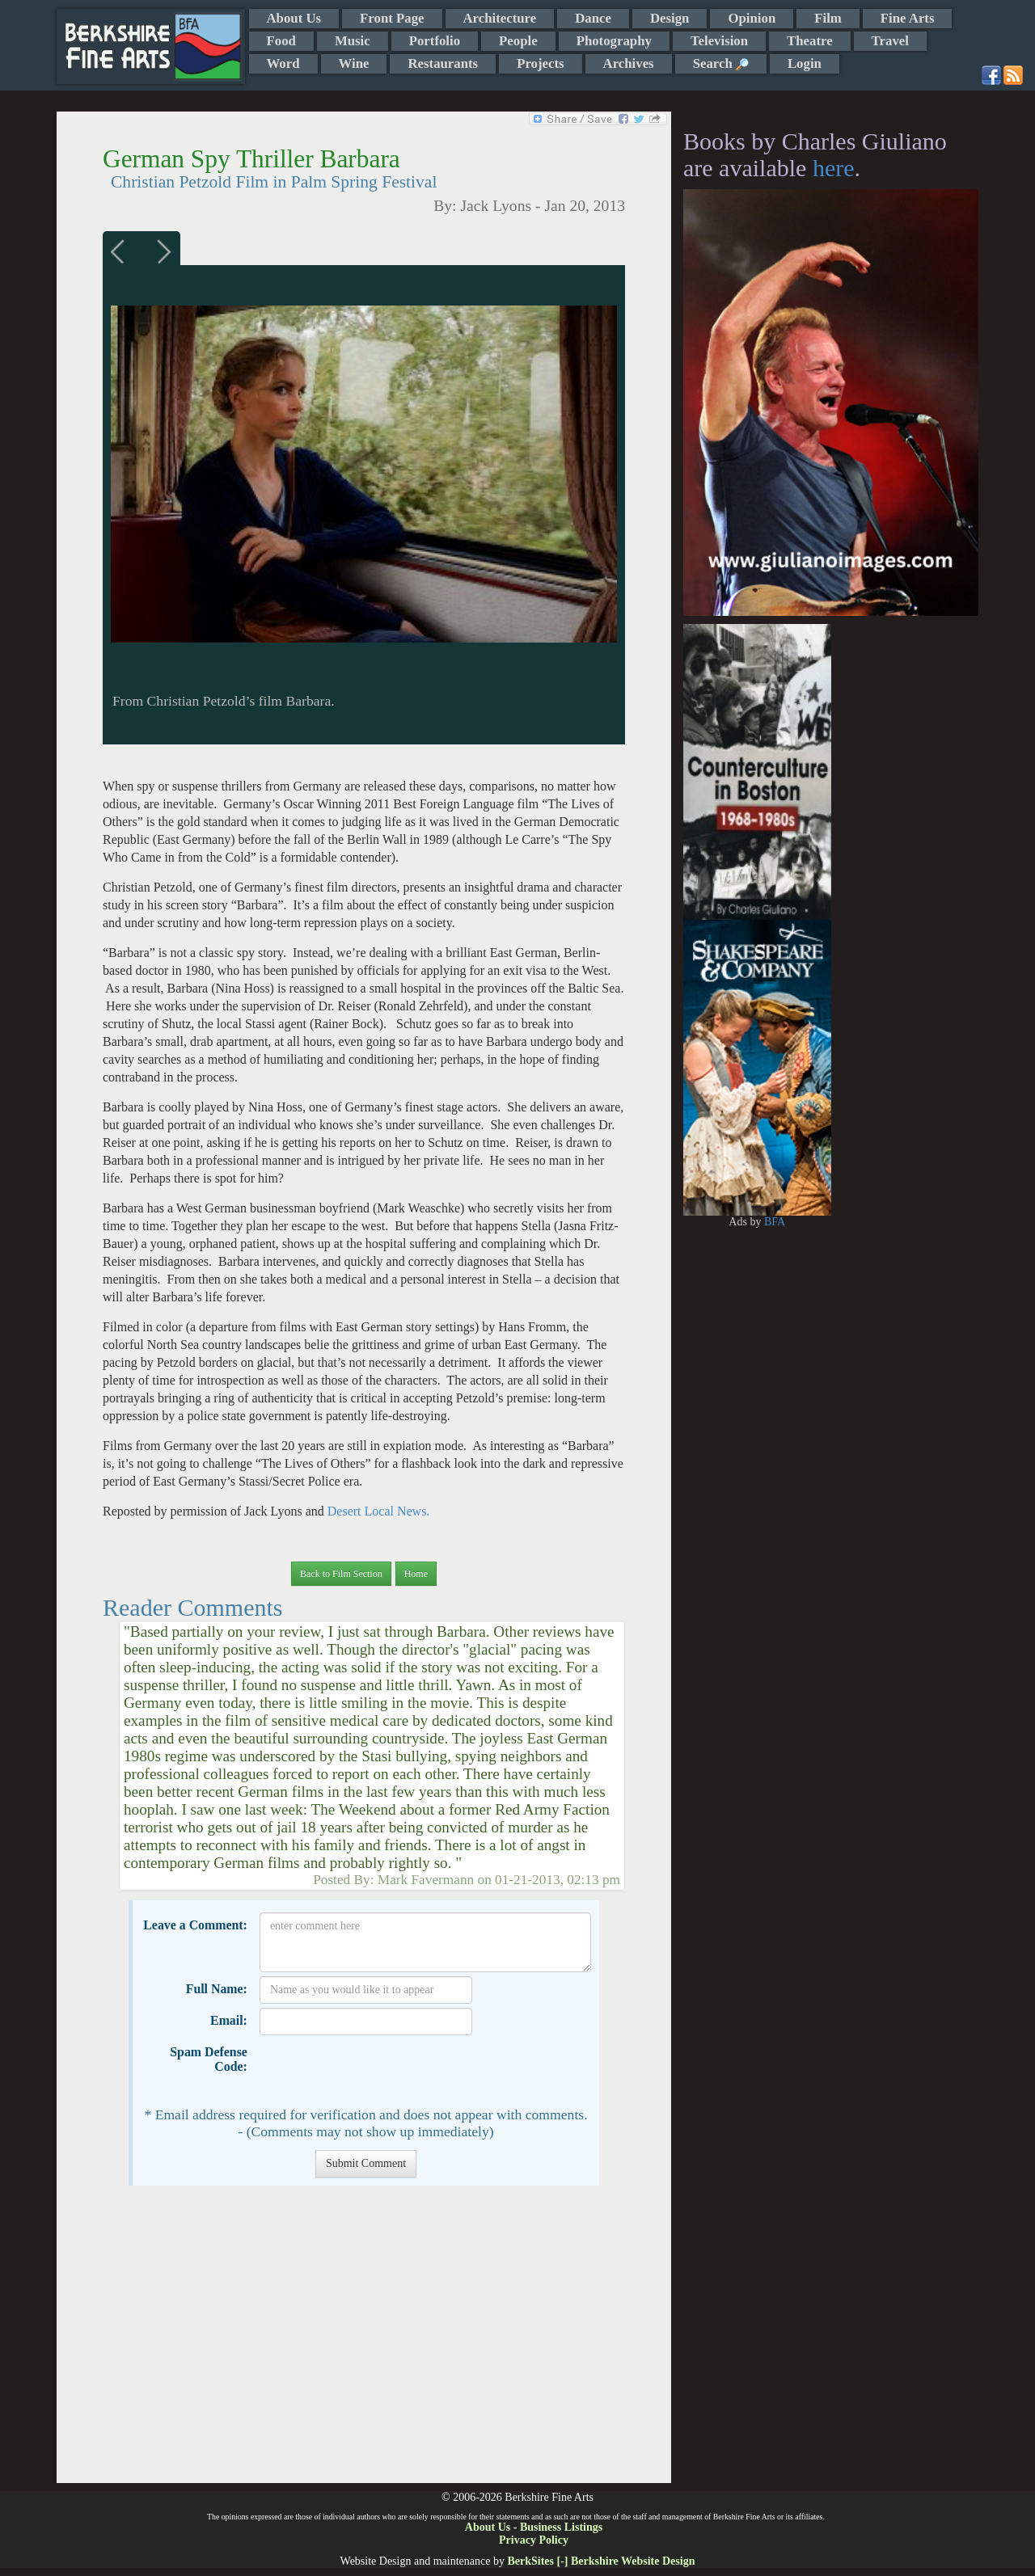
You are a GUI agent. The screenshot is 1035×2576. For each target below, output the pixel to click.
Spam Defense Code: (208, 2059)
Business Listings (561, 2527)
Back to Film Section (341, 1573)
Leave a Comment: (195, 1925)
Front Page (392, 18)
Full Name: (216, 1989)
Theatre (810, 40)
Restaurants (443, 63)
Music (352, 40)
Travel (890, 40)
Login (805, 63)
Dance (593, 18)
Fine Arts (908, 18)
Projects (540, 63)
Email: (228, 2020)
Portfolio (434, 40)
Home (416, 1573)
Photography (614, 40)
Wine (354, 63)
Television (719, 40)
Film (828, 18)
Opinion (751, 18)
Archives (628, 63)
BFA (774, 1222)
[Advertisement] (363, 2342)
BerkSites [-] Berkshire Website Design (601, 2561)
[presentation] (382, 2070)
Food (281, 40)
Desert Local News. (378, 1511)
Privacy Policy (533, 2540)
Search (721, 63)
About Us (294, 18)
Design (669, 18)
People (518, 40)
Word (283, 63)
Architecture (500, 18)
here (834, 167)
